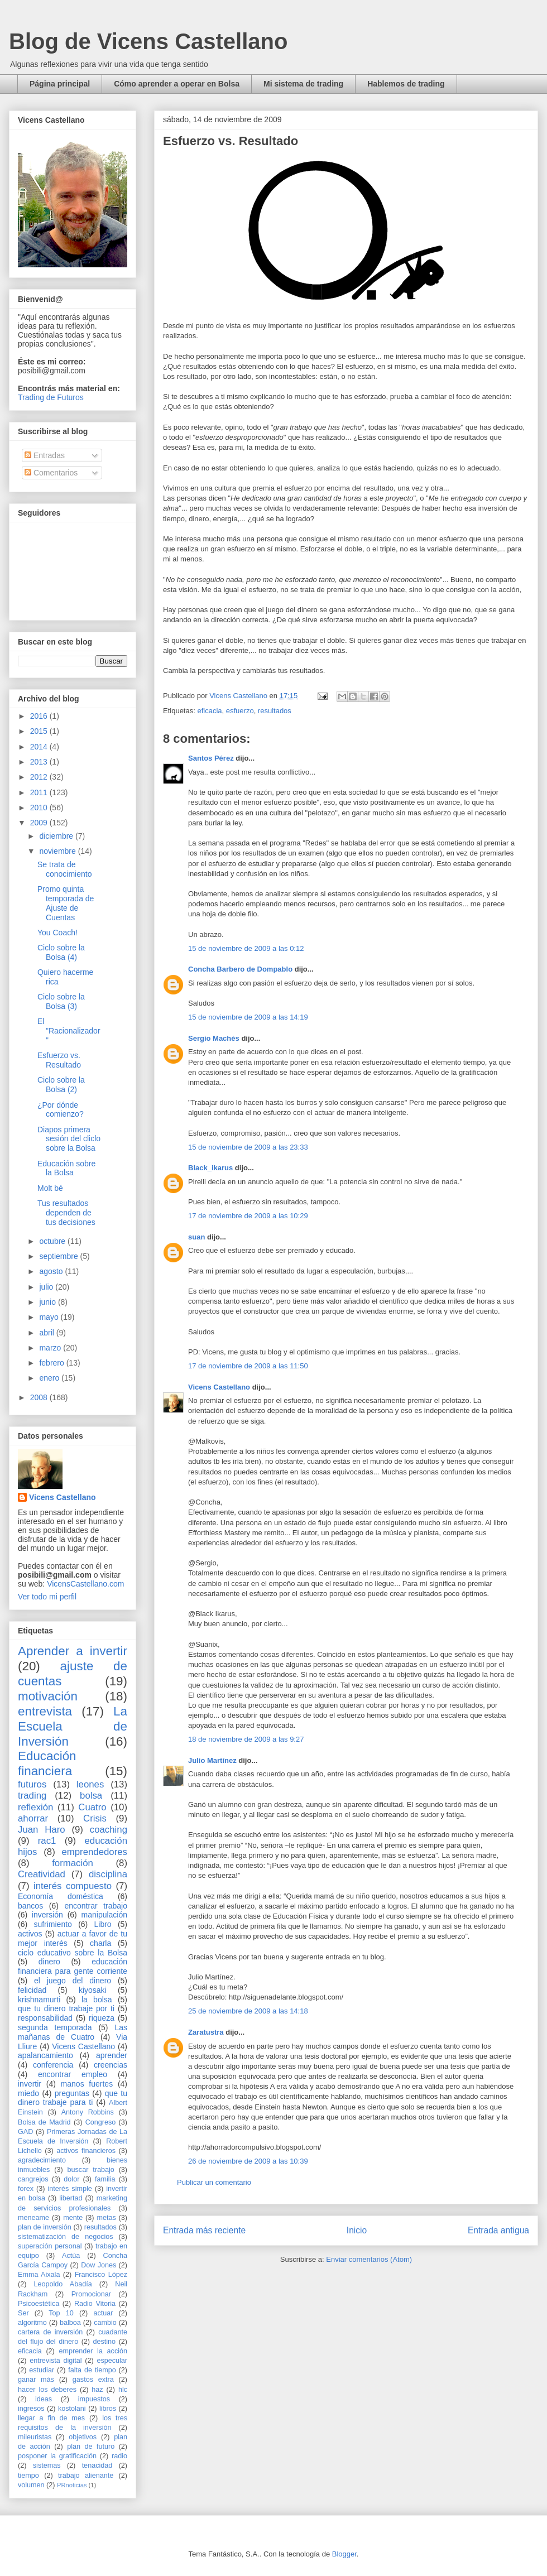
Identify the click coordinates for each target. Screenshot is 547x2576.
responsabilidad (45, 2017)
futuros (32, 1784)
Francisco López (101, 2275)
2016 (40, 716)
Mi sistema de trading (303, 83)
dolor (71, 2179)
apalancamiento (45, 2055)
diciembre (57, 836)
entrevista (45, 1711)
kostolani (72, 2408)
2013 (40, 761)
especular (112, 2360)
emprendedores (94, 1852)
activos (30, 1933)
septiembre (59, 1256)
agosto (52, 1271)
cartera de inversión (50, 2332)
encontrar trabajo (95, 1905)
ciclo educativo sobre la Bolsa (72, 1952)
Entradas (45, 455)
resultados (274, 711)
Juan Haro (41, 1829)
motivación (48, 1696)
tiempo (28, 2475)
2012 (40, 776)
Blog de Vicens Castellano (148, 41)
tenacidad (97, 2465)
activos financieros (86, 2151)
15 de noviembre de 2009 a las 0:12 (246, 948)
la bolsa (96, 1999)
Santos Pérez (211, 758)
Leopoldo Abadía (63, 2284)
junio (48, 1301)
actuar (103, 2313)
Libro (103, 1924)
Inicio (357, 2230)
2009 (40, 822)
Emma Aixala (39, 2275)
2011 (40, 792)
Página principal (60, 83)
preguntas (72, 2093)
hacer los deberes (47, 2390)
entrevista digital (55, 2360)
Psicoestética (38, 2304)
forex (25, 2189)
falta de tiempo (92, 2370)
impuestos (94, 2399)
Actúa (71, 2256)
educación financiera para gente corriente (72, 1966)
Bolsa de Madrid (44, 2122)
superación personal (49, 2246)
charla (100, 1943)
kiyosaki (93, 1990)
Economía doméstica (60, 1896)
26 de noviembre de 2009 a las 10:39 (248, 2161)
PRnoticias (72, 2485)
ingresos (31, 2408)
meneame (33, 2218)
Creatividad (41, 1874)
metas (106, 2218)
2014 (40, 746)
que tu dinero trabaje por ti (66, 2008)
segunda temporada (55, 2027)
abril (47, 1332)
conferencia (53, 2064)
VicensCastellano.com (85, 1583)
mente (73, 2218)
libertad (70, 2198)
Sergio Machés (213, 1038)
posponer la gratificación (57, 2456)
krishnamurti (39, 1999)
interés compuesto (72, 1886)
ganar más (36, 2379)
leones (90, 1784)
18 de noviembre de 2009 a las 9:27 (246, 1739)
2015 (40, 731)
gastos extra (93, 2379)
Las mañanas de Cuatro (72, 2032)
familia (105, 2179)
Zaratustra (206, 2032)
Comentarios (51, 472)
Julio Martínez (212, 1760)
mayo (49, 1317)
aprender (111, 2055)
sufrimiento (52, 1924)
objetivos (83, 2437)
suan (196, 1237)
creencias (110, 2064)
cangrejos (33, 2179)
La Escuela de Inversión (72, 1726)
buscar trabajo (91, 2170)
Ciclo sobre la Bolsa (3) (61, 1001)
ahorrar (33, 1818)
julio (47, 1286)
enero (50, 1377)
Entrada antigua (498, 2230)
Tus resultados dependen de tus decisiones (66, 1213)
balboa (70, 2323)
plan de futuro (90, 2446)
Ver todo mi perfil (47, 1596)
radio (119, 2456)
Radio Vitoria (95, 2304)
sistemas (47, 2465)
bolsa (91, 1795)
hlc (122, 2390)
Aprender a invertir (72, 1651)
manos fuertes (87, 2083)
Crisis (95, 1818)
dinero (49, 1961)
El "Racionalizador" (68, 1031)
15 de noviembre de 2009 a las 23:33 (248, 1147)
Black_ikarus (210, 1168)
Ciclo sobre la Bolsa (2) (61, 1084)
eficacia (209, 711)
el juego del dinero (72, 1980)
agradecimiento (42, 2160)
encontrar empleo (72, 2074)
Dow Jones (98, 2265)
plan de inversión (44, 2227)
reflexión (35, 1807)
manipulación (104, 1914)
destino (104, 2342)
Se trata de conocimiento (64, 869)
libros (107, 2408)
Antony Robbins (87, 2112)
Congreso (100, 2122)
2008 (40, 1397)
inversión (47, 1914)
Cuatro (92, 1807)
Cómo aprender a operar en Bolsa (176, 83)
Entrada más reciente (204, 2230)
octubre (53, 1241)
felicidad (32, 1990)
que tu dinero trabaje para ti (72, 2098)
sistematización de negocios (65, 2237)
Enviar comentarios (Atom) (369, 2259)
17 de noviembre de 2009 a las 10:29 (248, 1216)
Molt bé (50, 1188)
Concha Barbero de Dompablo (240, 969)
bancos (30, 1905)
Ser (23, 2313)
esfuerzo (240, 711)
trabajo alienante (85, 2475)
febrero (52, 1362)
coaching (108, 1829)
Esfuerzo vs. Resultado (59, 1060)
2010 (40, 807)
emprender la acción (93, 2351)
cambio (105, 2323)
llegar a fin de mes (51, 2418)
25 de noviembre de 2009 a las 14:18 (248, 2011)
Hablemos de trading (405, 83)
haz (97, 2390)
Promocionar (91, 2294)
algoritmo (32, 2323)
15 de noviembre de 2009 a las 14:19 (248, 1017)
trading (32, 1795)
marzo (51, 1347)
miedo (28, 2093)
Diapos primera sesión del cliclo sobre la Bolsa (68, 1139)
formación (72, 1863)
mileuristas (34, 2437)
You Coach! (57, 932)
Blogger (344, 2554)
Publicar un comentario (214, 2182)
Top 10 (61, 2313)
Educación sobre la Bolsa (66, 1168)
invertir (29, 2083)
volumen (31, 2485)
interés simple (70, 2189)
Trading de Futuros (51, 397)
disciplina (108, 1874)
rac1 (47, 1840)
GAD (25, 2132)
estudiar (41, 2370)
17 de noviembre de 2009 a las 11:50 (248, 1366)
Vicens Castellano (219, 1387)
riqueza (101, 2017)
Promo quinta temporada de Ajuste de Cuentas (65, 903)
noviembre (58, 851)
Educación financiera (47, 1763)
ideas (43, 2399)
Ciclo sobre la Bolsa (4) (61, 952)
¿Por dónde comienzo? (60, 1109)
